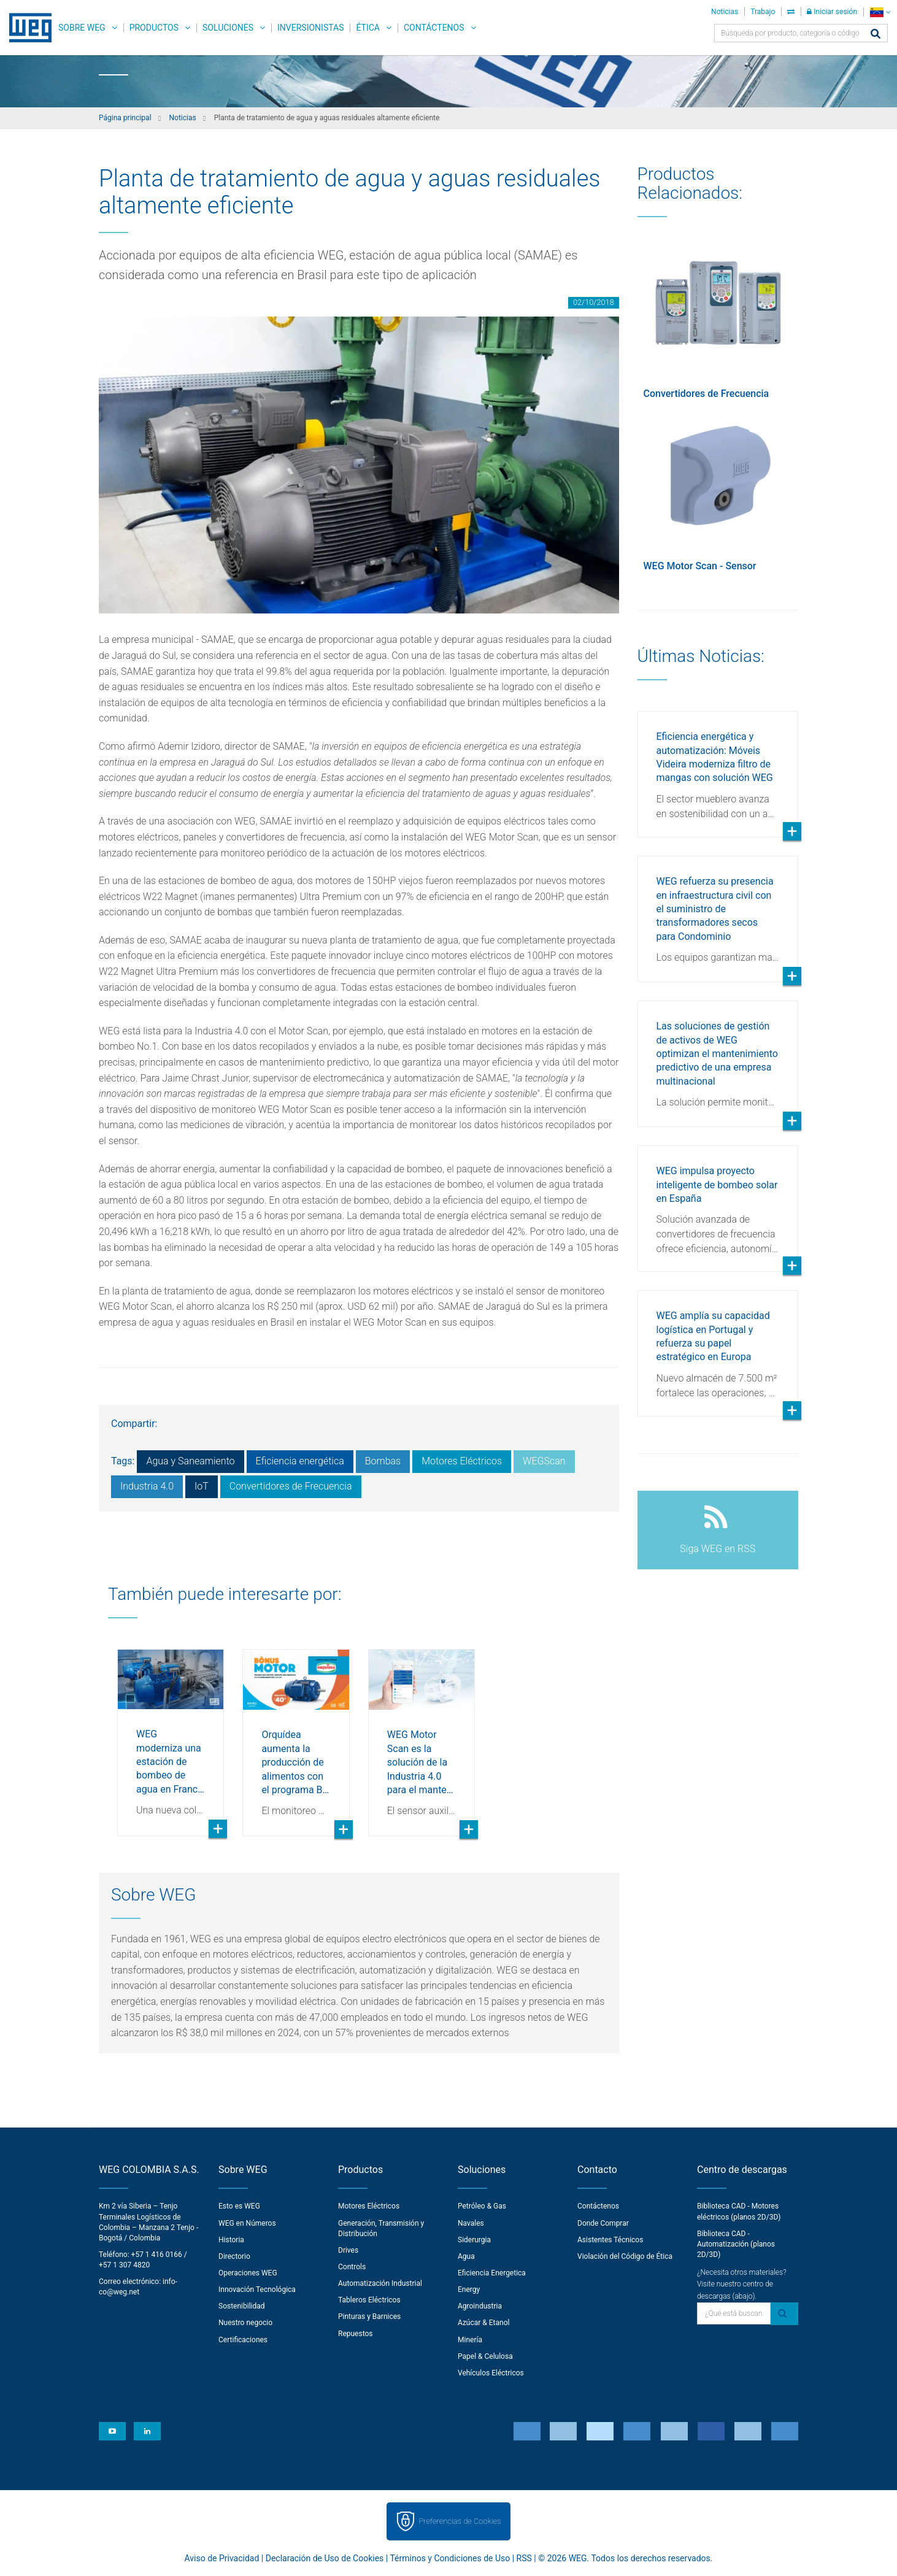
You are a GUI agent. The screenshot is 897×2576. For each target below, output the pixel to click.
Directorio (234, 2256)
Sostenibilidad (241, 2306)
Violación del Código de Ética (624, 2256)
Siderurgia (474, 2240)
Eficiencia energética (300, 1461)
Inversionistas (310, 28)
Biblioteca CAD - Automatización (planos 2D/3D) (736, 2244)
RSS (524, 2558)
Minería (470, 2340)
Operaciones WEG (247, 2273)
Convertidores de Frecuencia (290, 1486)
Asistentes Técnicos (610, 2240)
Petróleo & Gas (482, 2206)
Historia (231, 2240)
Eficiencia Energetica (492, 2273)
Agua (466, 2256)
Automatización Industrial (380, 2283)
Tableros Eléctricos (369, 2300)
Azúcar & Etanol (483, 2322)
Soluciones (227, 28)
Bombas (383, 1461)
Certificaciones (243, 2340)
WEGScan (544, 1461)
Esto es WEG (239, 2206)
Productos (154, 28)
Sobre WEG (82, 28)
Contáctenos (434, 28)
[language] (880, 12)
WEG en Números (247, 2223)
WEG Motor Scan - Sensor (700, 566)
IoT (201, 1486)
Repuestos (355, 2333)
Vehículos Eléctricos (491, 2373)
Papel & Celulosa (485, 2356)
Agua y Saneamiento (190, 1461)
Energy (469, 2289)
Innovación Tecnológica (257, 2289)
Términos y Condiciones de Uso (450, 2558)
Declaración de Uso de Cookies (325, 2558)
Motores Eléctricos (462, 1461)
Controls (352, 2267)
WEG (26, 27)
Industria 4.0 (147, 1486)
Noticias (724, 11)
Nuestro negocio (245, 2322)
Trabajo (762, 11)
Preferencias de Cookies (459, 2521)
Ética (368, 28)
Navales (471, 2223)
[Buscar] (875, 34)
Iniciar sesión (832, 11)
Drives (348, 2250)
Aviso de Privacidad (222, 2558)
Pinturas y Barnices (369, 2316)
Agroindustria (480, 2306)
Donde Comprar (603, 2223)
